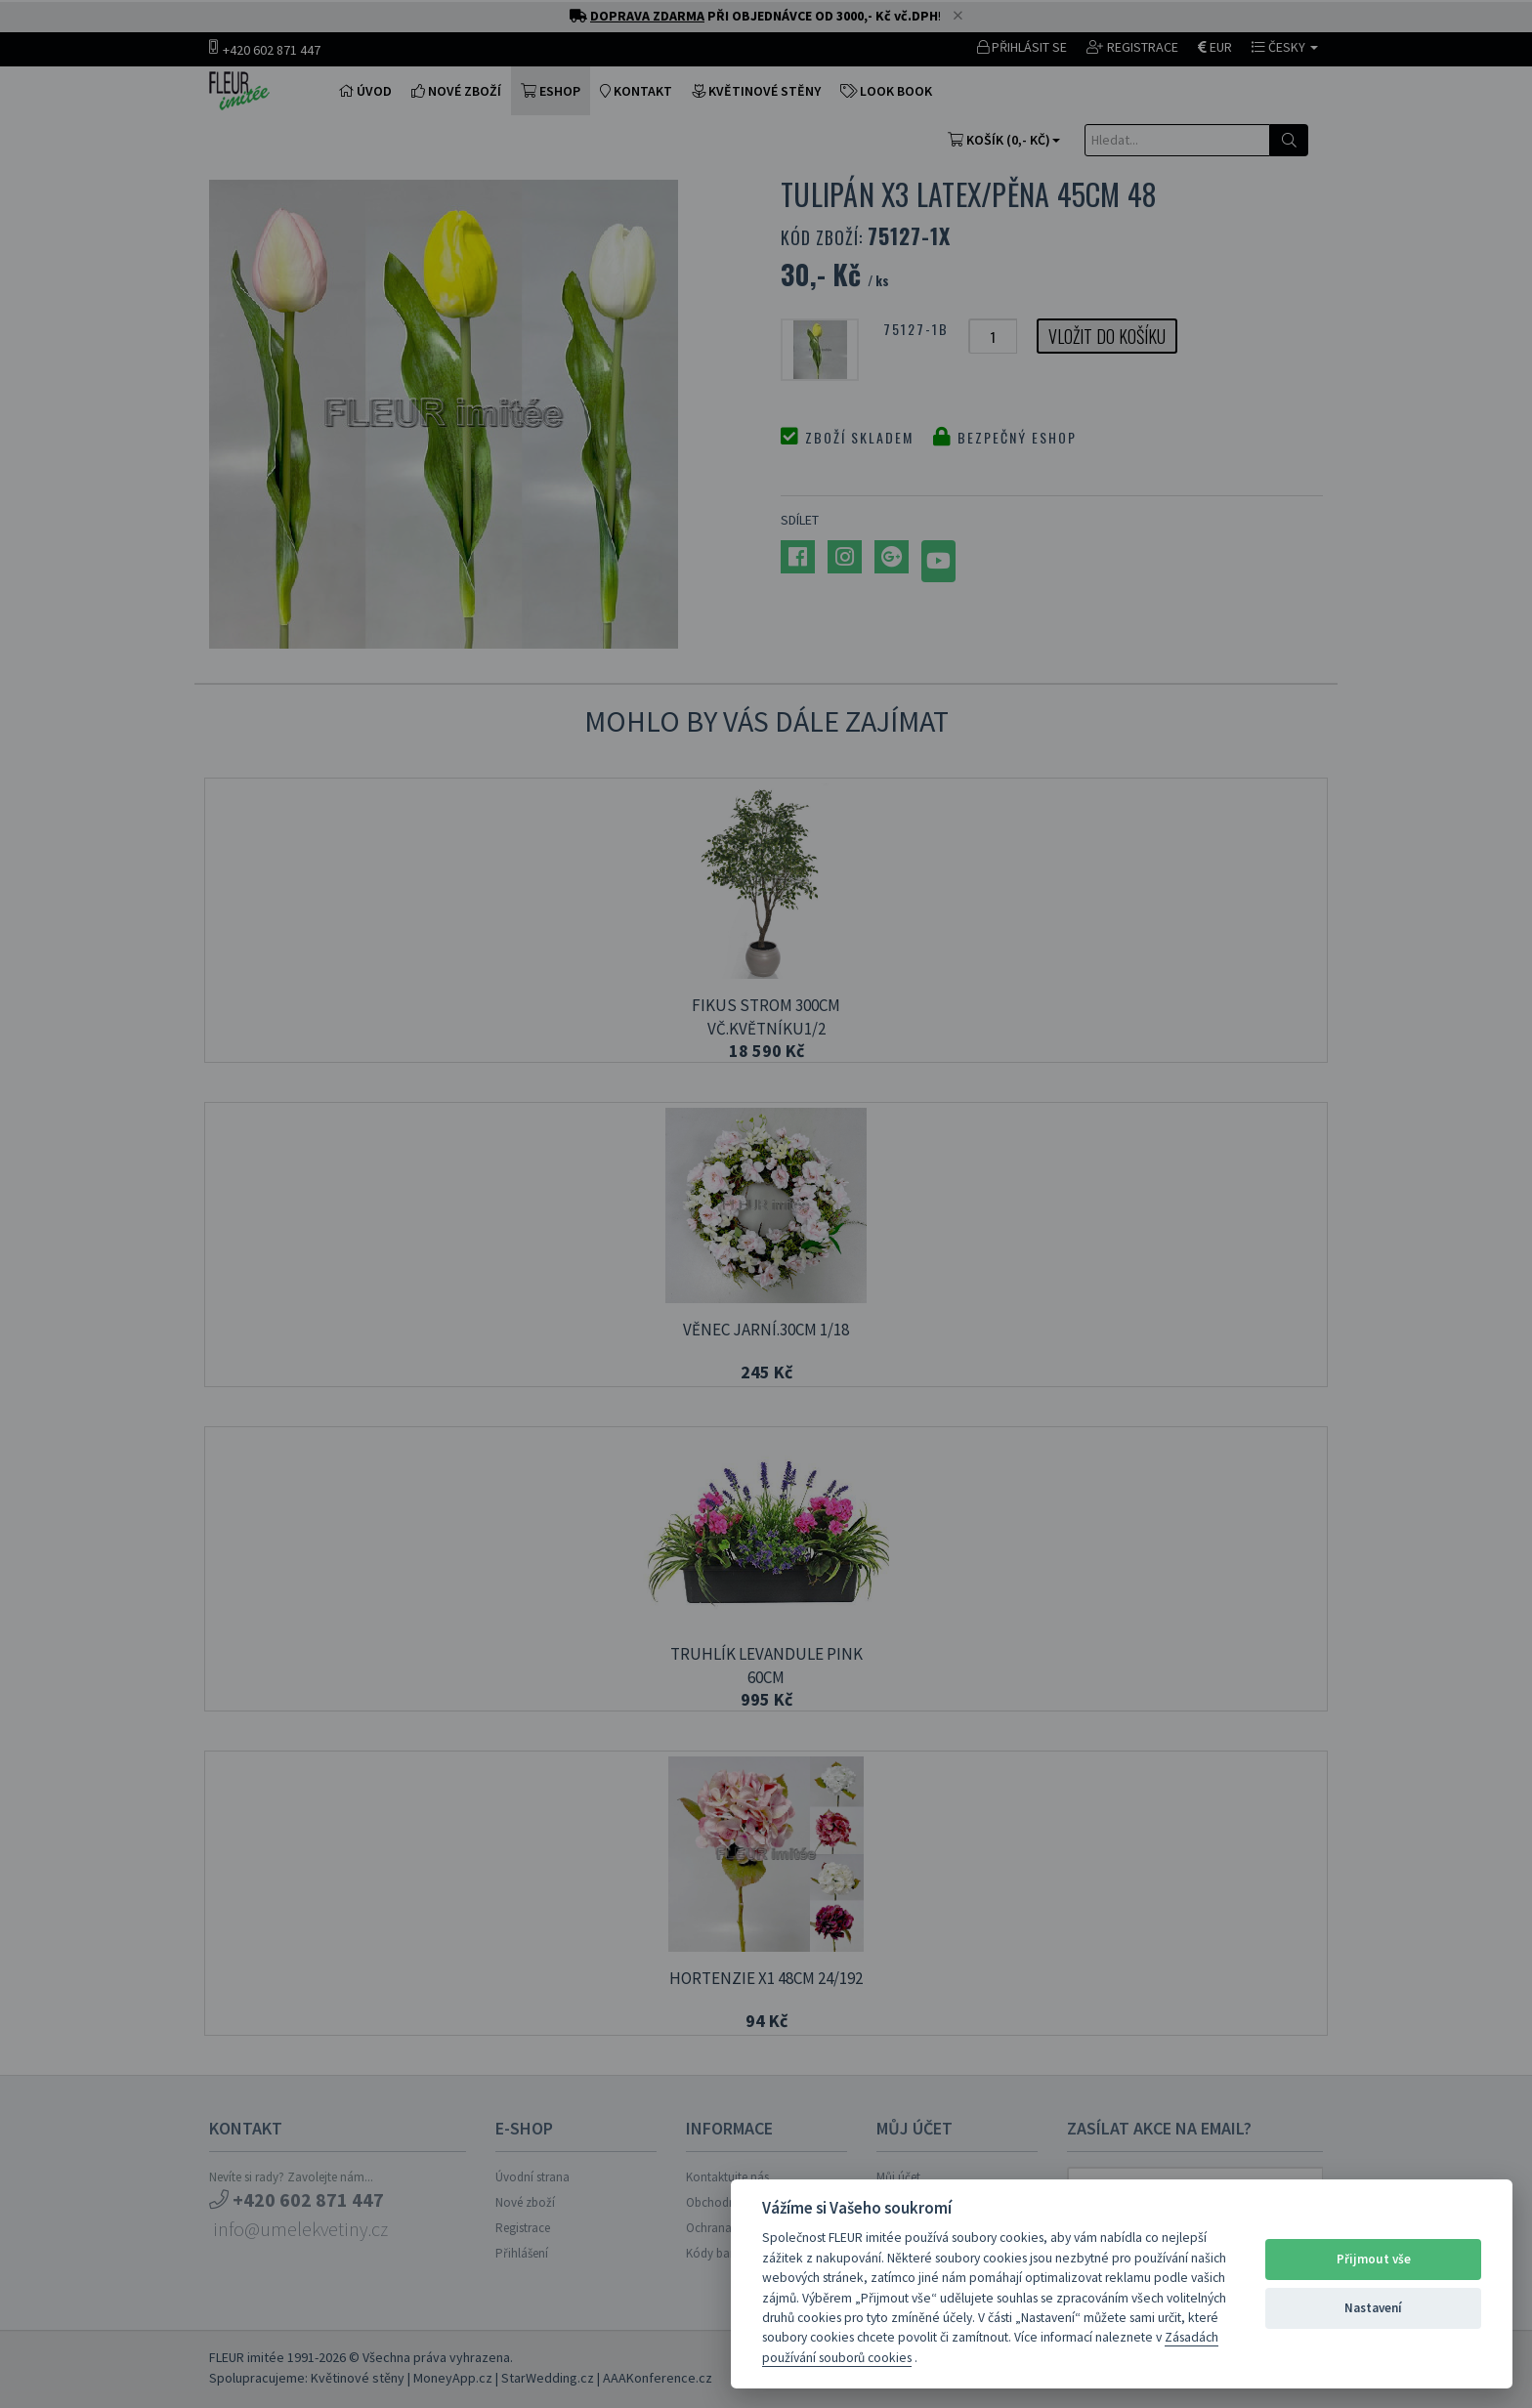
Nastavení (1373, 2308)
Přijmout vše (1374, 2259)
